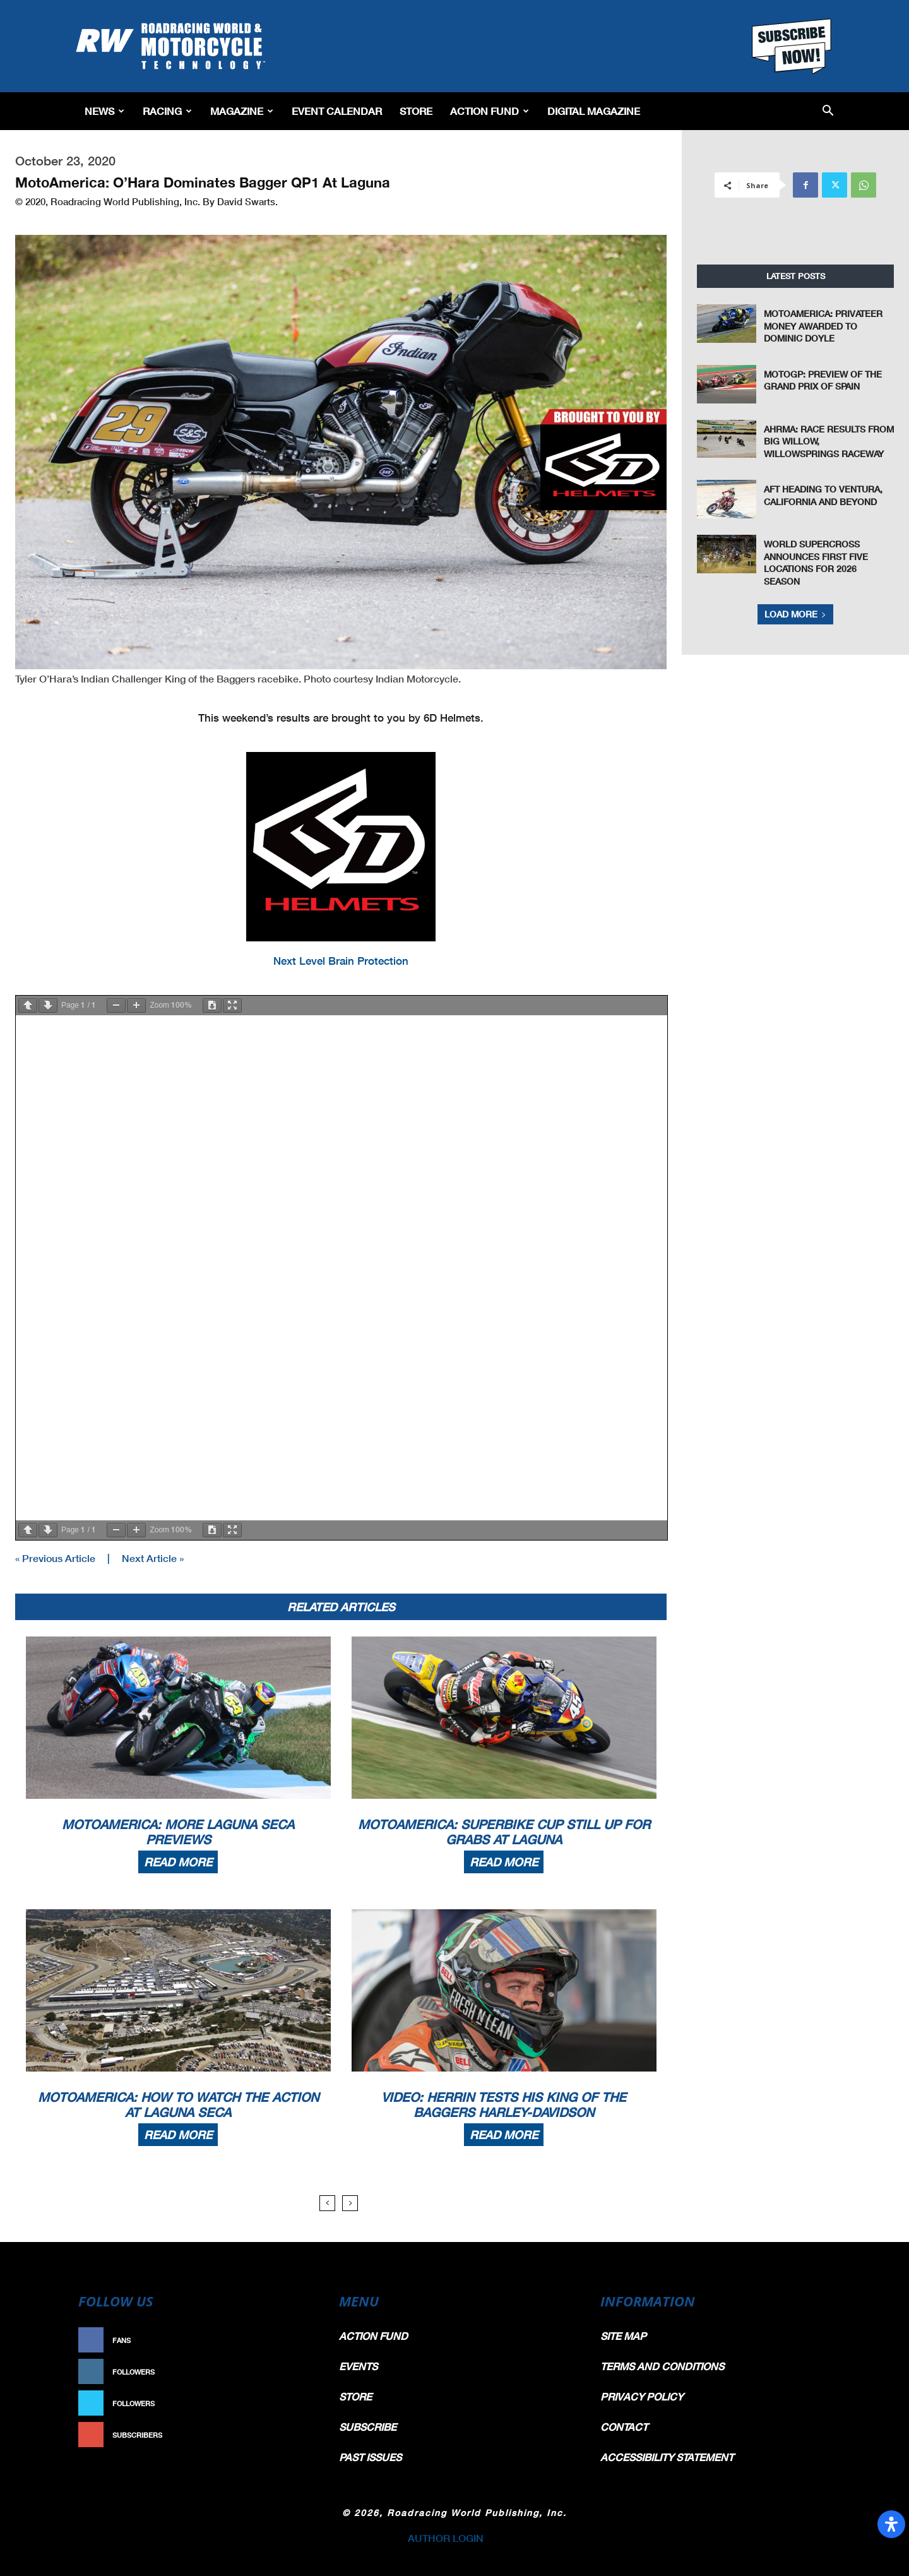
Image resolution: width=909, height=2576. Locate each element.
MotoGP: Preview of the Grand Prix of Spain (823, 380)
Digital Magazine (593, 111)
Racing (167, 111)
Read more (178, 1862)
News (104, 111)
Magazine (241, 111)
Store (416, 111)
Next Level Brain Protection (340, 960)
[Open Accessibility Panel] (891, 2524)
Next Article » (153, 1558)
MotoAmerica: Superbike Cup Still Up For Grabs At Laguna (504, 1831)
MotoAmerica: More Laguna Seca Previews (178, 1831)
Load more (795, 614)
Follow (294, 2372)
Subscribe (288, 2435)
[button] (828, 111)
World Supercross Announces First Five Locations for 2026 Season (816, 563)
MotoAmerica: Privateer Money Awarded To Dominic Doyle (823, 325)
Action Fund (489, 111)
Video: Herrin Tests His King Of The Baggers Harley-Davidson (503, 2104)
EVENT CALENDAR (337, 111)
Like (301, 2340)
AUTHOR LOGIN (446, 2538)
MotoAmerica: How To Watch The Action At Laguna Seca (178, 2104)
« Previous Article (55, 1558)
